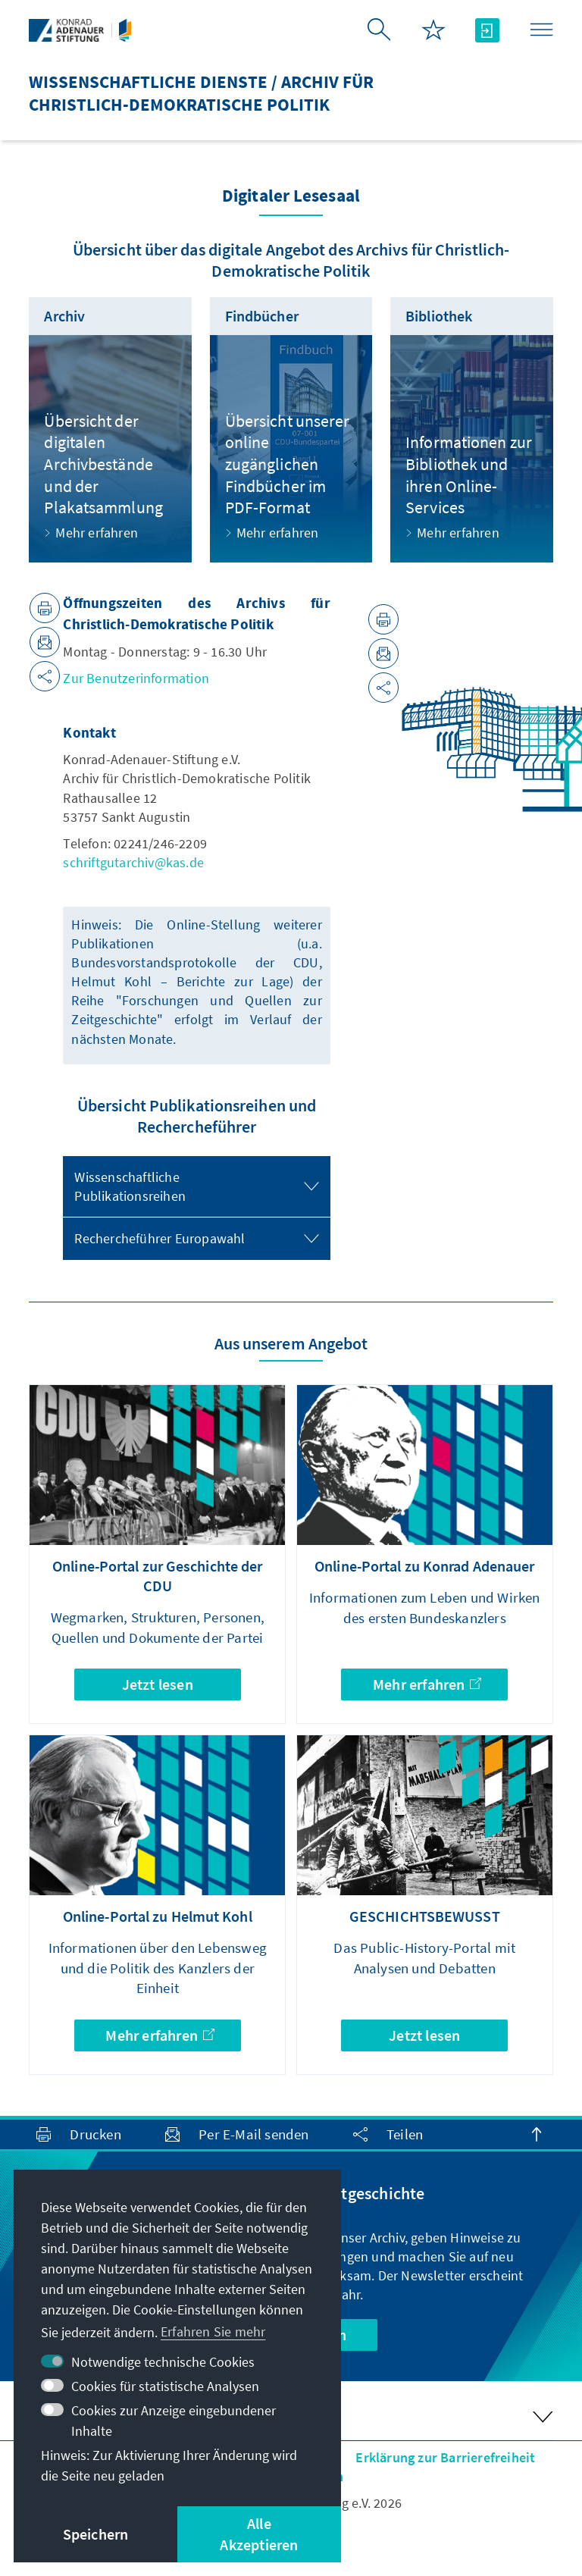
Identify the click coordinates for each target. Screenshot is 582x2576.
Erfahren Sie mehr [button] (213, 2331)
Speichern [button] (96, 2533)
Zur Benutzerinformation (136, 678)
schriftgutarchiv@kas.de (133, 862)
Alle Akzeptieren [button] (259, 2534)
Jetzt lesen (157, 1684)
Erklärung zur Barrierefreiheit (445, 2457)
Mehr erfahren (427, 1684)
